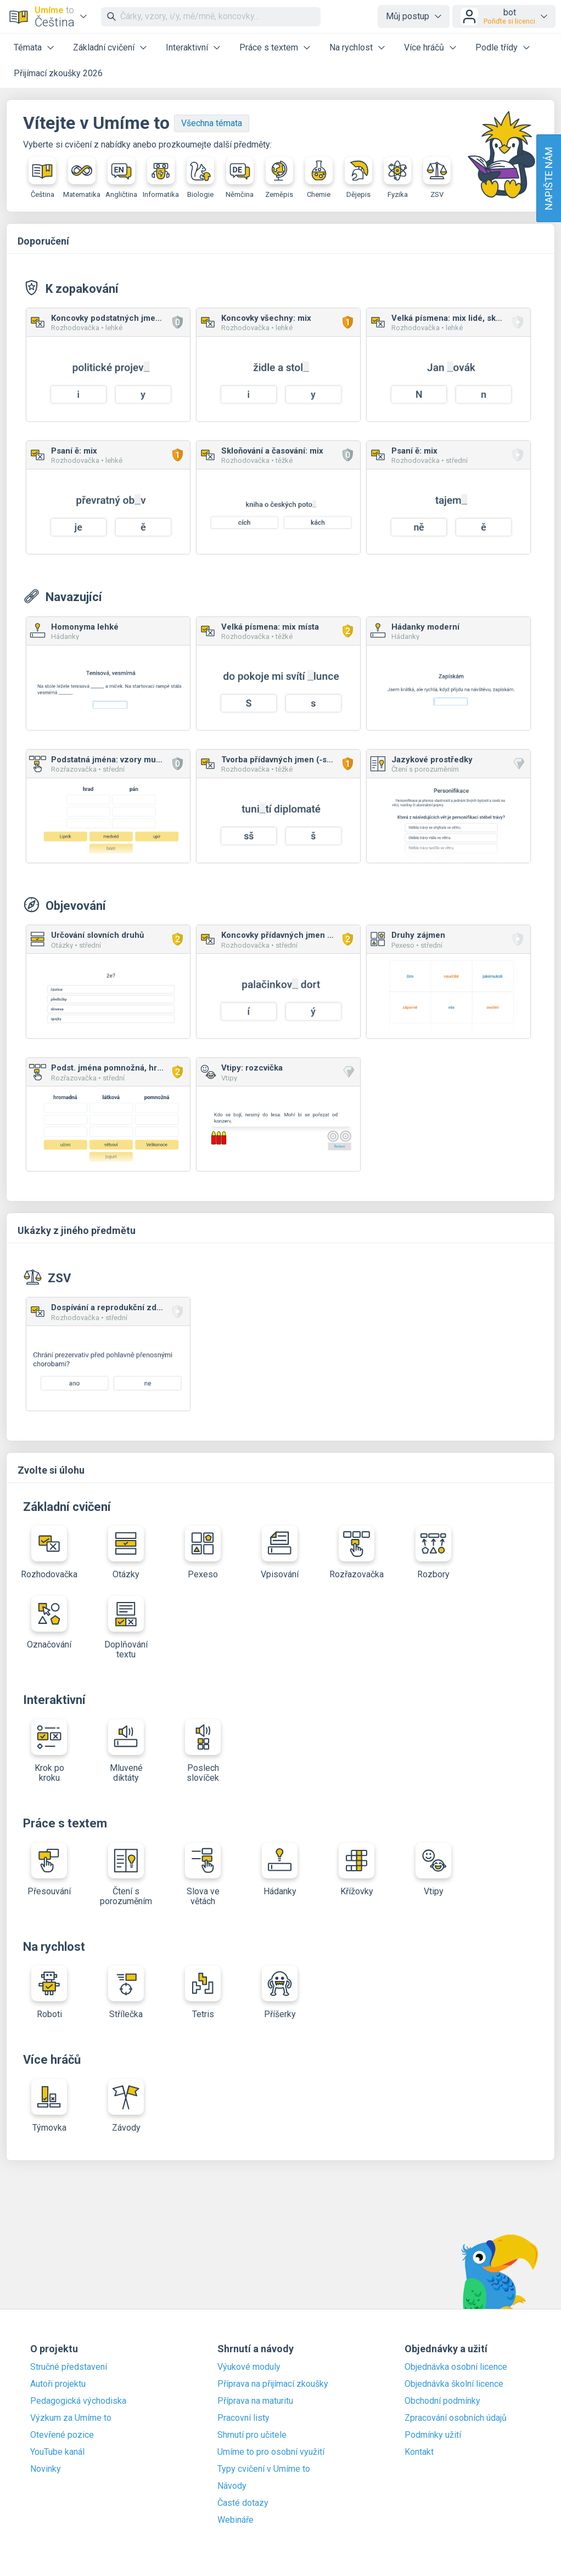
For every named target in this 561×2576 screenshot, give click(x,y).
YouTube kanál (57, 2452)
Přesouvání (49, 1869)
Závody (126, 2106)
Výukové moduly (248, 2367)
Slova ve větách (203, 1874)
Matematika (81, 178)
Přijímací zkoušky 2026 (58, 73)
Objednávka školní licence (454, 2384)
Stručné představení (68, 2367)
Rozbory (433, 1552)
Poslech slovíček (203, 1751)
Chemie (319, 178)
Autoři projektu (58, 2384)
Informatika (161, 178)
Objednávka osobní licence (456, 2367)
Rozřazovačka (356, 1552)
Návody (231, 2486)
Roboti (49, 1992)
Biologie (200, 178)
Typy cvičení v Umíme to (263, 2469)
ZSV (437, 178)
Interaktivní (187, 47)
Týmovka (49, 2106)
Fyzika (397, 178)
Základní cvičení (103, 47)
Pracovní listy (243, 2418)
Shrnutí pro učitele (252, 2435)
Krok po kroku (49, 1751)
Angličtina (121, 178)
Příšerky (280, 1992)
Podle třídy (496, 47)
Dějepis (358, 178)
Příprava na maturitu (255, 2401)
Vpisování (280, 1552)
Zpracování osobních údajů (456, 2418)
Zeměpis (279, 178)
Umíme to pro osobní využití (270, 2452)
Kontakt (419, 2452)
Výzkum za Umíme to (70, 2418)
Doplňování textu (126, 1628)
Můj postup (407, 16)
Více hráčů (424, 47)
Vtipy (433, 1869)
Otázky (126, 1552)
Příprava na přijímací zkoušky (272, 2384)
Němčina (240, 178)
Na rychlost (351, 47)
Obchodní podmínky (442, 2401)
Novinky (45, 2469)
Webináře (235, 2520)
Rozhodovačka (49, 1552)
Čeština (42, 178)
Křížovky (356, 1869)
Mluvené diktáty (126, 1751)
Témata (28, 47)
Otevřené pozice (62, 2435)
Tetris (203, 1992)
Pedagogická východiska (78, 2401)
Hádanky (280, 1869)
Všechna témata (211, 123)
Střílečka (126, 1992)
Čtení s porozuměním (126, 1874)
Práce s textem (268, 47)
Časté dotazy (242, 2503)
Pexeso (203, 1552)
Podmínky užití (433, 2435)
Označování (49, 1623)
